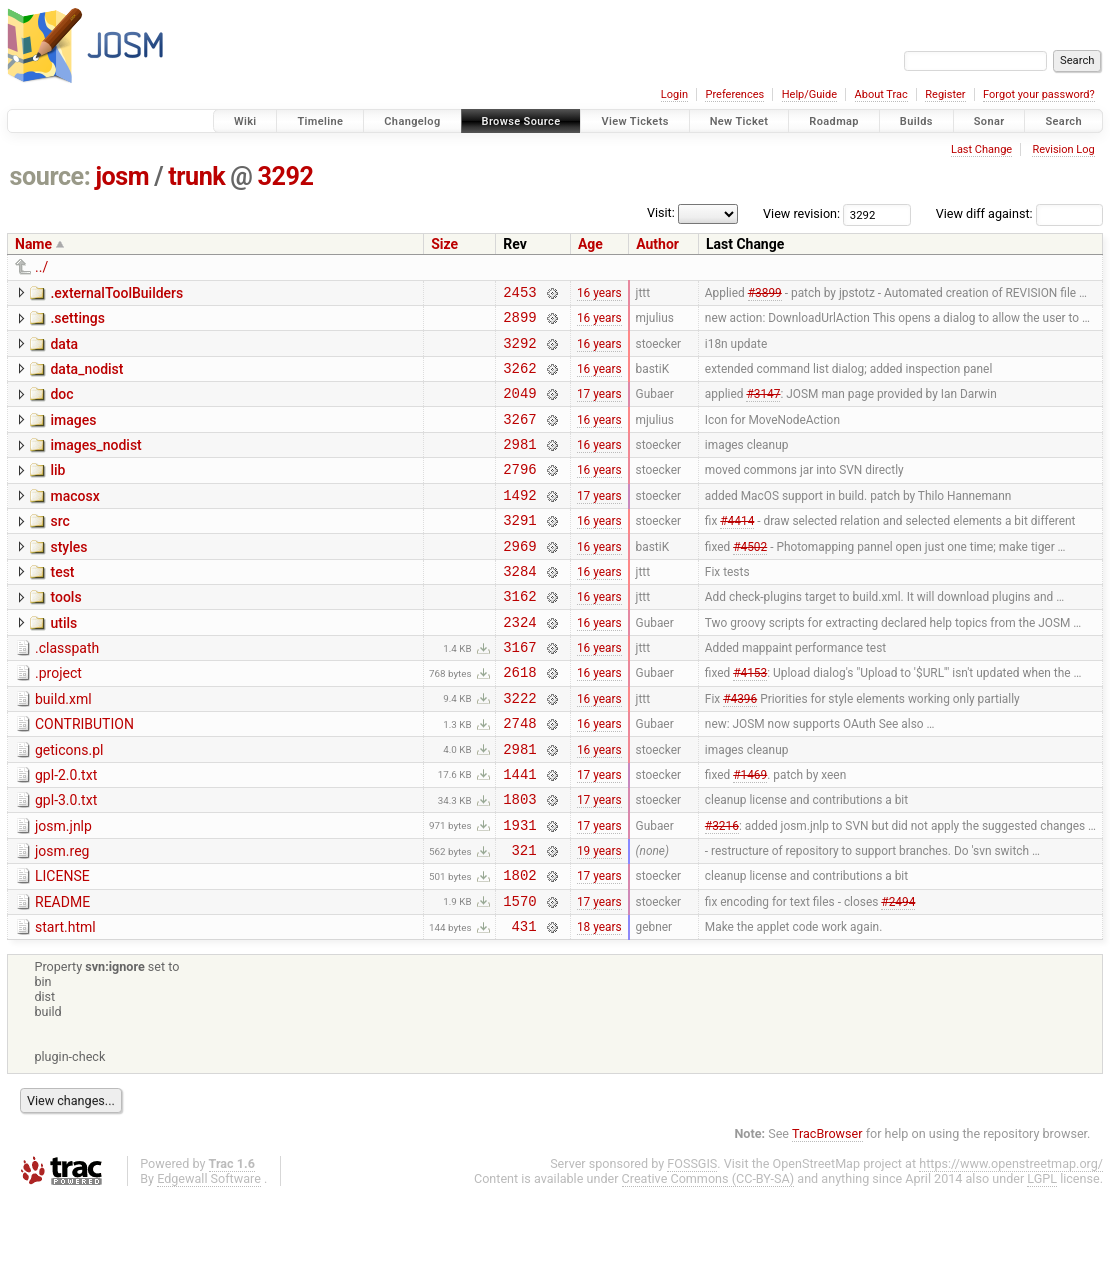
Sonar (989, 121)
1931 (519, 890)
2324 (519, 663)
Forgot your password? (1039, 94)
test (62, 605)
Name (33, 244)
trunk (196, 176)
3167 (519, 691)
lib (57, 491)
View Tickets (634, 121)
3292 (286, 176)
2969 (519, 578)
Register (945, 94)
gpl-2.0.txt (66, 832)
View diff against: (1019, 213)
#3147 (763, 408)
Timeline (320, 121)
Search (1063, 121)
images (73, 435)
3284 (519, 606)
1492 (519, 521)
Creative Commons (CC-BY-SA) (708, 1256)
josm (122, 176)
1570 (519, 975)
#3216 (722, 890)
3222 (519, 748)
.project (58, 718)
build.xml (63, 747)
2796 (519, 492)
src (59, 548)
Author (657, 244)
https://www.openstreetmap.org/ (1011, 1241)
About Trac (881, 94)
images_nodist (95, 463)
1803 (519, 861)
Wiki (245, 121)
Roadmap (834, 121)
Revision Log (1063, 149)
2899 (519, 322)
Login (674, 94)
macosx (74, 520)
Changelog (412, 121)
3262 (519, 379)
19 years (599, 919)
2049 (519, 407)
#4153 (750, 720)
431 (524, 1003)
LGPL (1042, 1256)
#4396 (740, 748)
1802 (519, 946)
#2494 (898, 975)
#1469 (750, 833)
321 (524, 918)
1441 (519, 833)
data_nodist (86, 378)
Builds (916, 121)
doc (61, 406)
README (62, 974)
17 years (599, 408)
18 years (599, 1004)
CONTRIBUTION (84, 775)
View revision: (801, 213)
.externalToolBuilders (116, 293)
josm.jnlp (63, 889)
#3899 (765, 294)
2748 (519, 776)
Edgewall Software (209, 1256)
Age (590, 244)
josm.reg (62, 917)
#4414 (737, 550)
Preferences (734, 94)
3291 (519, 549)
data (64, 350)
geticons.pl (69, 804)
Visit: (661, 212)
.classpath (67, 690)
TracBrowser (827, 1211)
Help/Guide (809, 94)
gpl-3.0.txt (66, 860)
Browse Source (521, 121)
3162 (519, 634)
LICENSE (62, 945)
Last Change (981, 149)
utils (63, 662)
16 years (599, 294)
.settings (77, 321)
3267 (519, 436)
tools (65, 633)
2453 (519, 294)
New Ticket (739, 121)
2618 (519, 719)
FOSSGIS (692, 1241)
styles (68, 577)
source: (50, 176)
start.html (65, 1002)
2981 (519, 464)
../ (41, 267)
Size (444, 244)
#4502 (750, 578)
